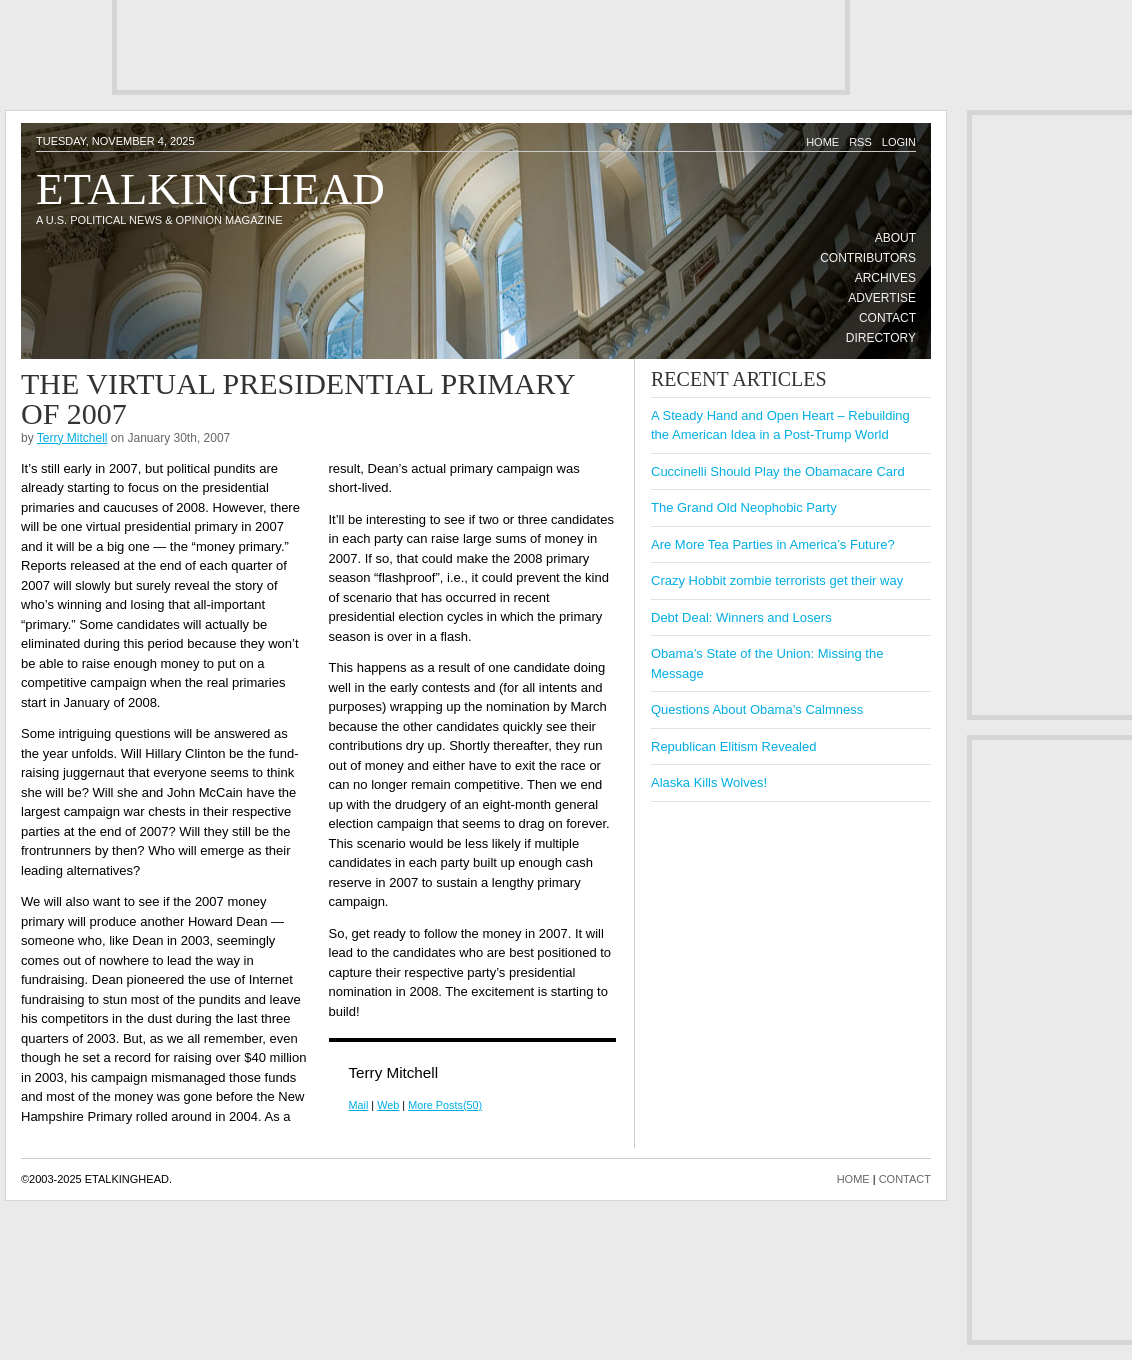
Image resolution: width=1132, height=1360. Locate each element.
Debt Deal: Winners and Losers (741, 617)
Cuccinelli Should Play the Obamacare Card (778, 471)
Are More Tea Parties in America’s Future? (773, 544)
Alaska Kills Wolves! (709, 782)
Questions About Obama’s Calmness (757, 709)
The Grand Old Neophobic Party (744, 507)
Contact (887, 318)
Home (822, 142)
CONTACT (905, 1179)
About (895, 238)
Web (388, 1105)
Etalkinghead (210, 189)
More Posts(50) (445, 1105)
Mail (359, 1105)
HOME (853, 1179)
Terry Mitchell (72, 438)
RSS (860, 142)
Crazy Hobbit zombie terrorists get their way (777, 580)
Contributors (868, 258)
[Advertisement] (481, 45)
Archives (885, 278)
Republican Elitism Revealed (733, 746)
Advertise (882, 298)
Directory (881, 338)
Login (899, 142)
